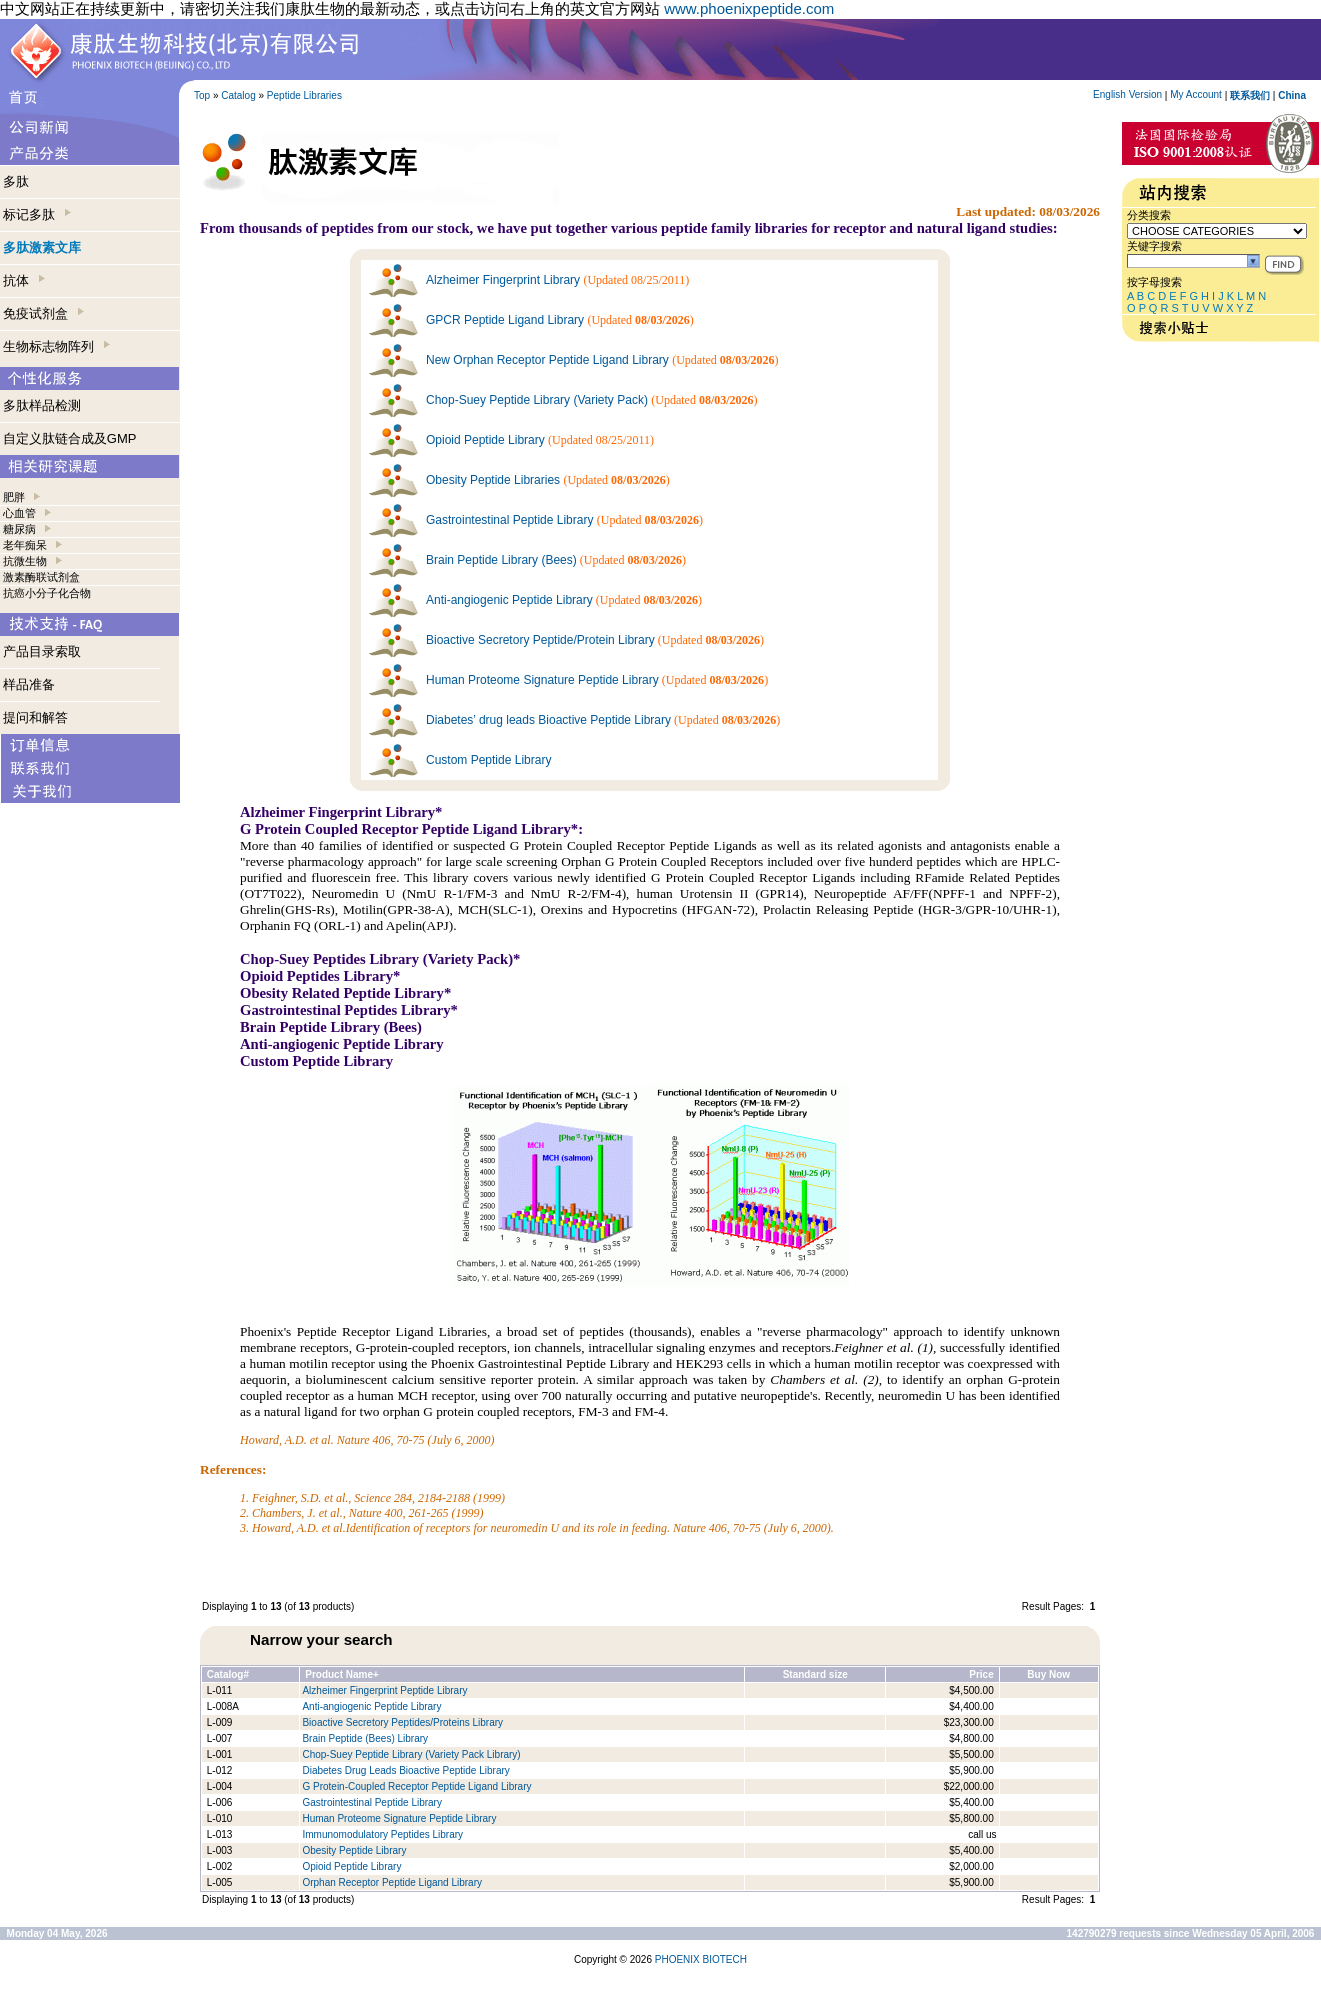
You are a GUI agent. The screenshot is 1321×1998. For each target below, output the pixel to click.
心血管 (19, 513)
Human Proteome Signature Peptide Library (542, 680)
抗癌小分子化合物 (47, 593)
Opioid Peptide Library (485, 440)
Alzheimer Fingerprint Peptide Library (384, 1690)
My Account (1196, 94)
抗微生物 (25, 561)
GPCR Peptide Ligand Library (505, 320)
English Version (1127, 94)
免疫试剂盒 (43, 313)
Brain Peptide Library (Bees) (501, 560)
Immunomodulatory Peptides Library (382, 1834)
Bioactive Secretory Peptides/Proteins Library (402, 1722)
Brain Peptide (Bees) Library (365, 1738)
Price (981, 1674)
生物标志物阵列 (56, 346)
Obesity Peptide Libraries (493, 480)
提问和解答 (35, 717)
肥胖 (14, 497)
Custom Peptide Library (488, 760)
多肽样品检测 (42, 405)
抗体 (24, 280)
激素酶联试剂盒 (41, 577)
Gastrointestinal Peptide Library (509, 520)
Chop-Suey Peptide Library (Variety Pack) (537, 400)
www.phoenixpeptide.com (749, 8)
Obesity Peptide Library (355, 1850)
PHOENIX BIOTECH (701, 1959)
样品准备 (29, 684)
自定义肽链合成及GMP (70, 438)
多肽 (16, 181)
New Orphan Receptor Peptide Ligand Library (547, 360)
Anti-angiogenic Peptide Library (509, 600)
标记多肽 (37, 214)
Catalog (238, 95)
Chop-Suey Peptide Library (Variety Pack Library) (411, 1754)
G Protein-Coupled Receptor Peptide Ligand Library (416, 1786)
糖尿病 (19, 529)
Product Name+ (342, 1674)
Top (202, 95)
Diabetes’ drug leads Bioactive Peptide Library (548, 720)
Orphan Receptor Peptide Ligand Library (392, 1882)
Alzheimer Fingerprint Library (503, 280)
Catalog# (228, 1674)
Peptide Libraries (304, 95)
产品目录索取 (42, 651)
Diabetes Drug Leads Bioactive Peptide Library (405, 1770)
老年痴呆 (25, 545)
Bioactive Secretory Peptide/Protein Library (540, 640)
